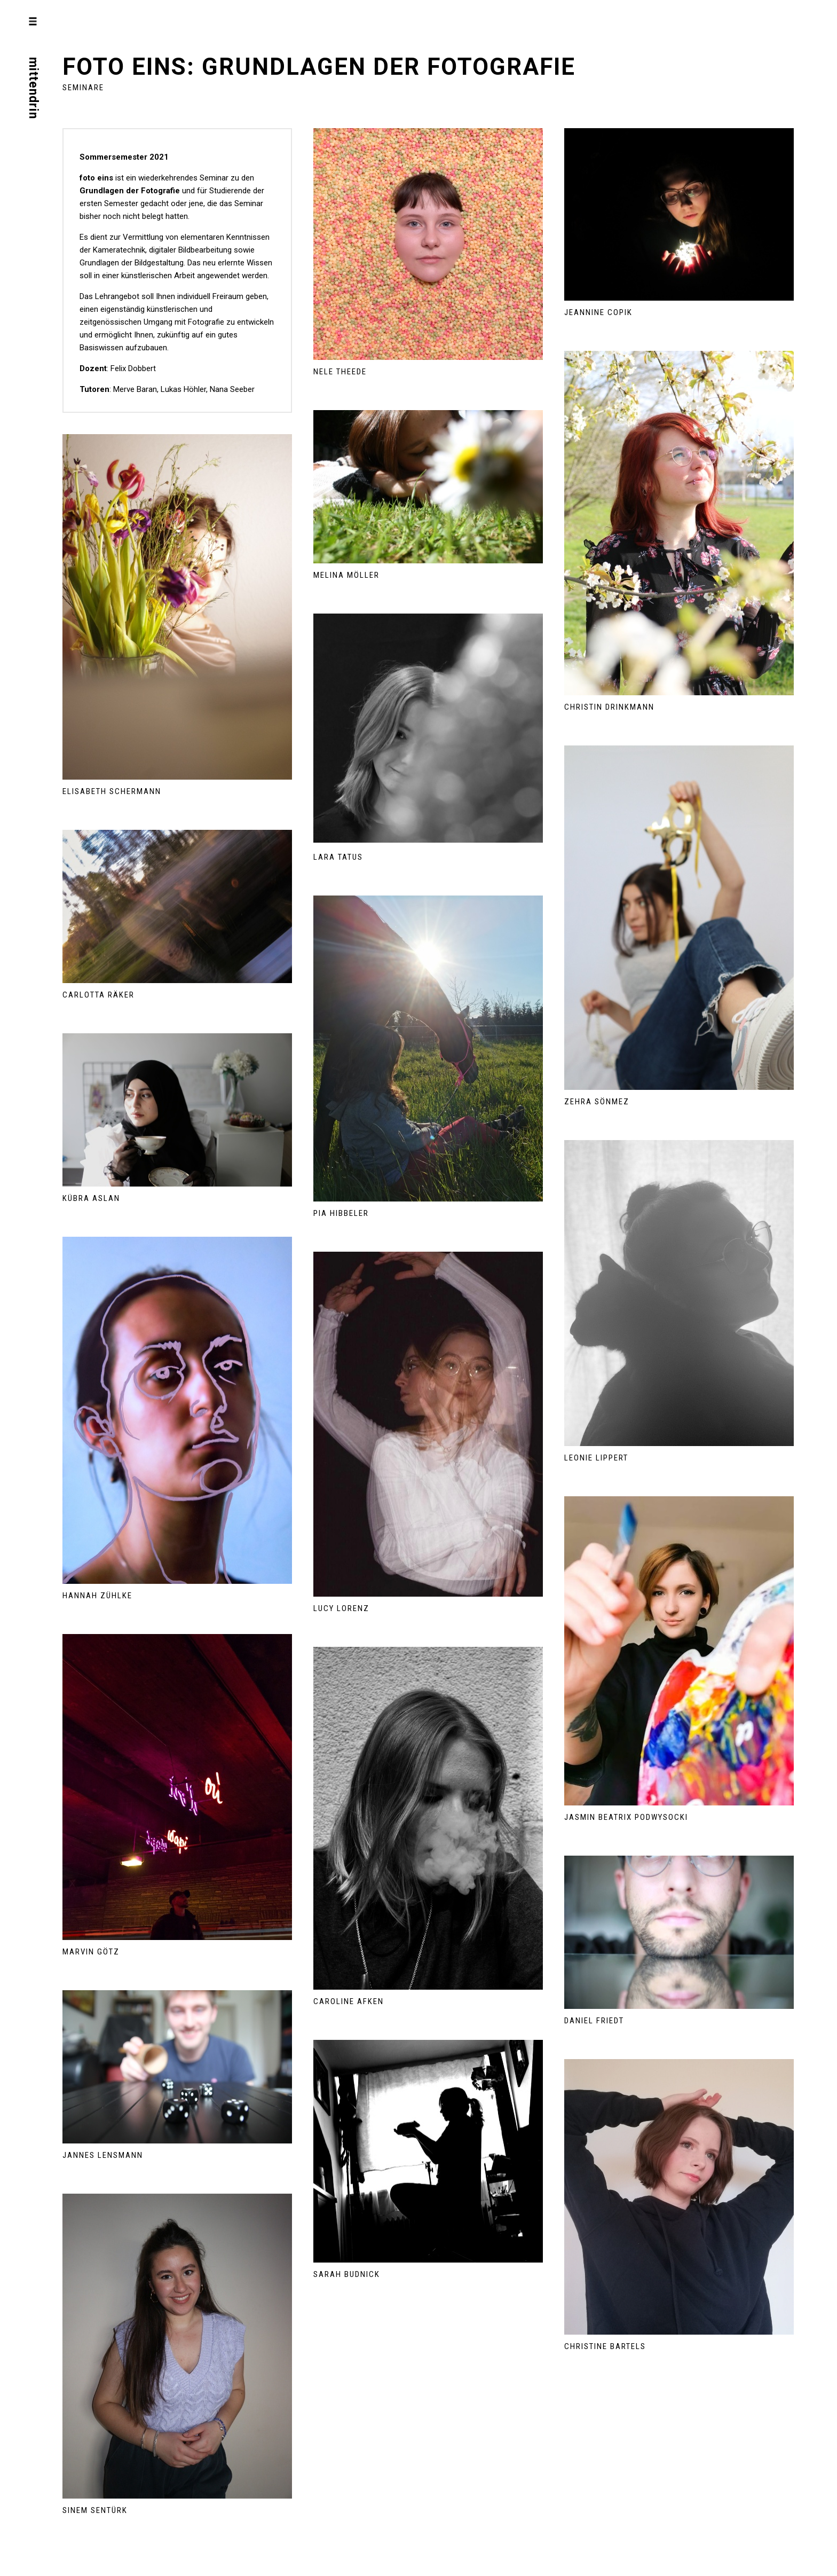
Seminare (83, 87)
